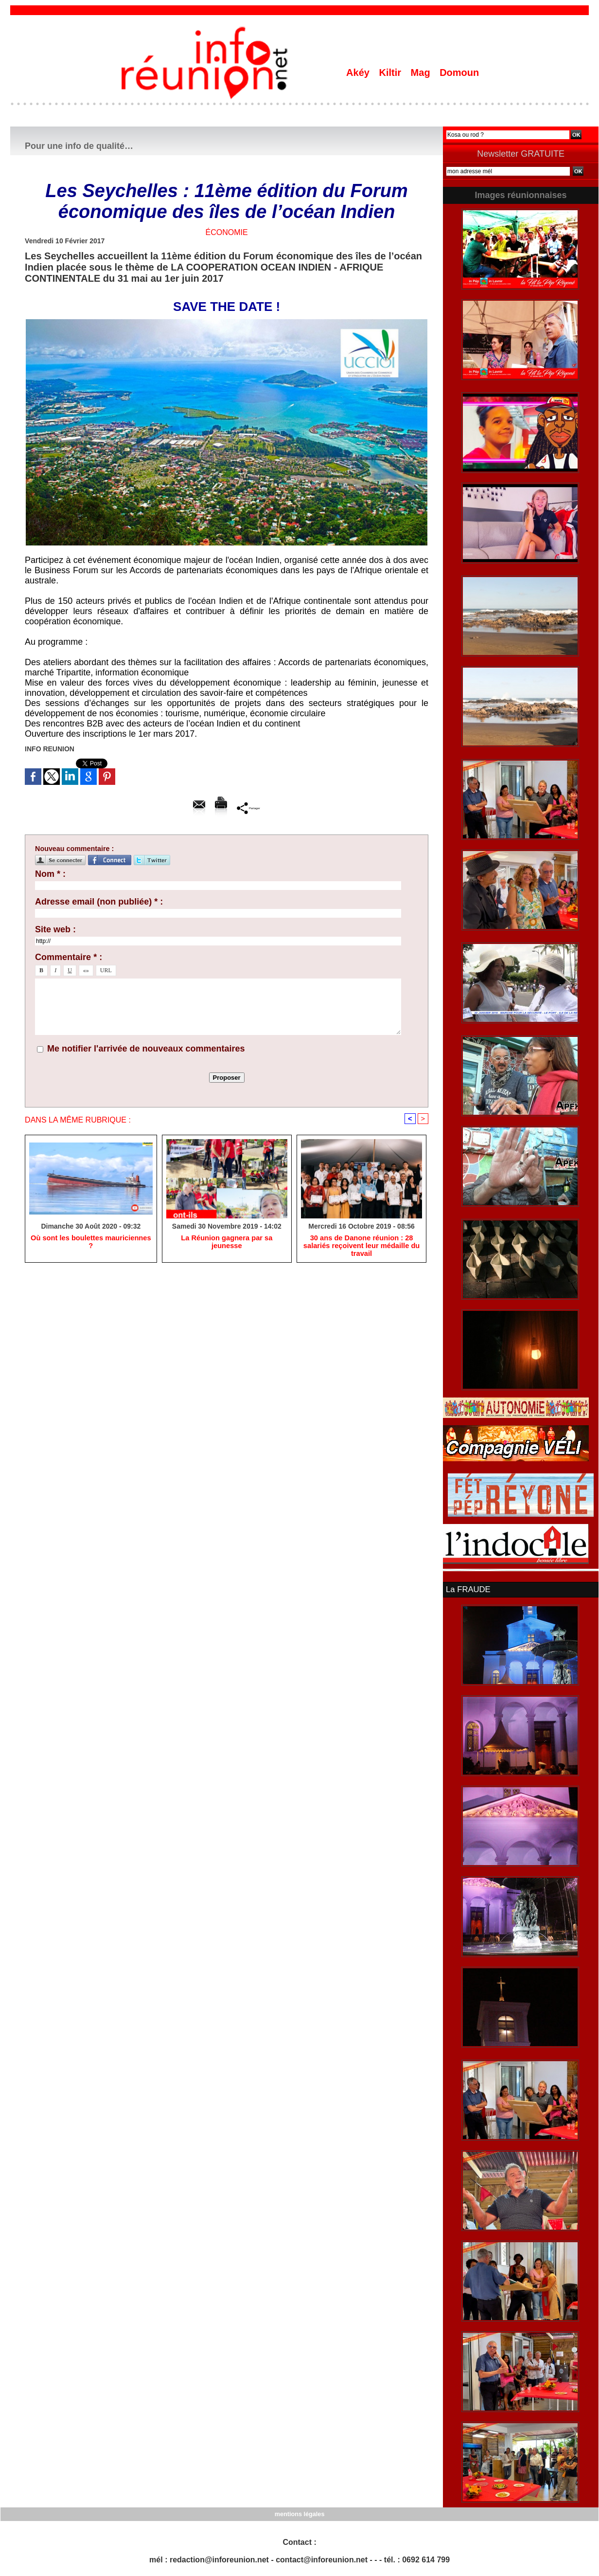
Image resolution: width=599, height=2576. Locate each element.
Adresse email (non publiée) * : (99, 902)
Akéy (359, 72)
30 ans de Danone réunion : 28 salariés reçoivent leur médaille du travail (361, 1246)
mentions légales (299, 2513)
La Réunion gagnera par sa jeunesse (226, 1239)
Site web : (55, 929)
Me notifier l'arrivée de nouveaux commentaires (146, 1048)
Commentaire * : (68, 957)
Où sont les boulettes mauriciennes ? (90, 1239)
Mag (422, 72)
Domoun (459, 72)
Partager (248, 808)
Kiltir (391, 72)
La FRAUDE (467, 1589)
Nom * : (50, 874)
